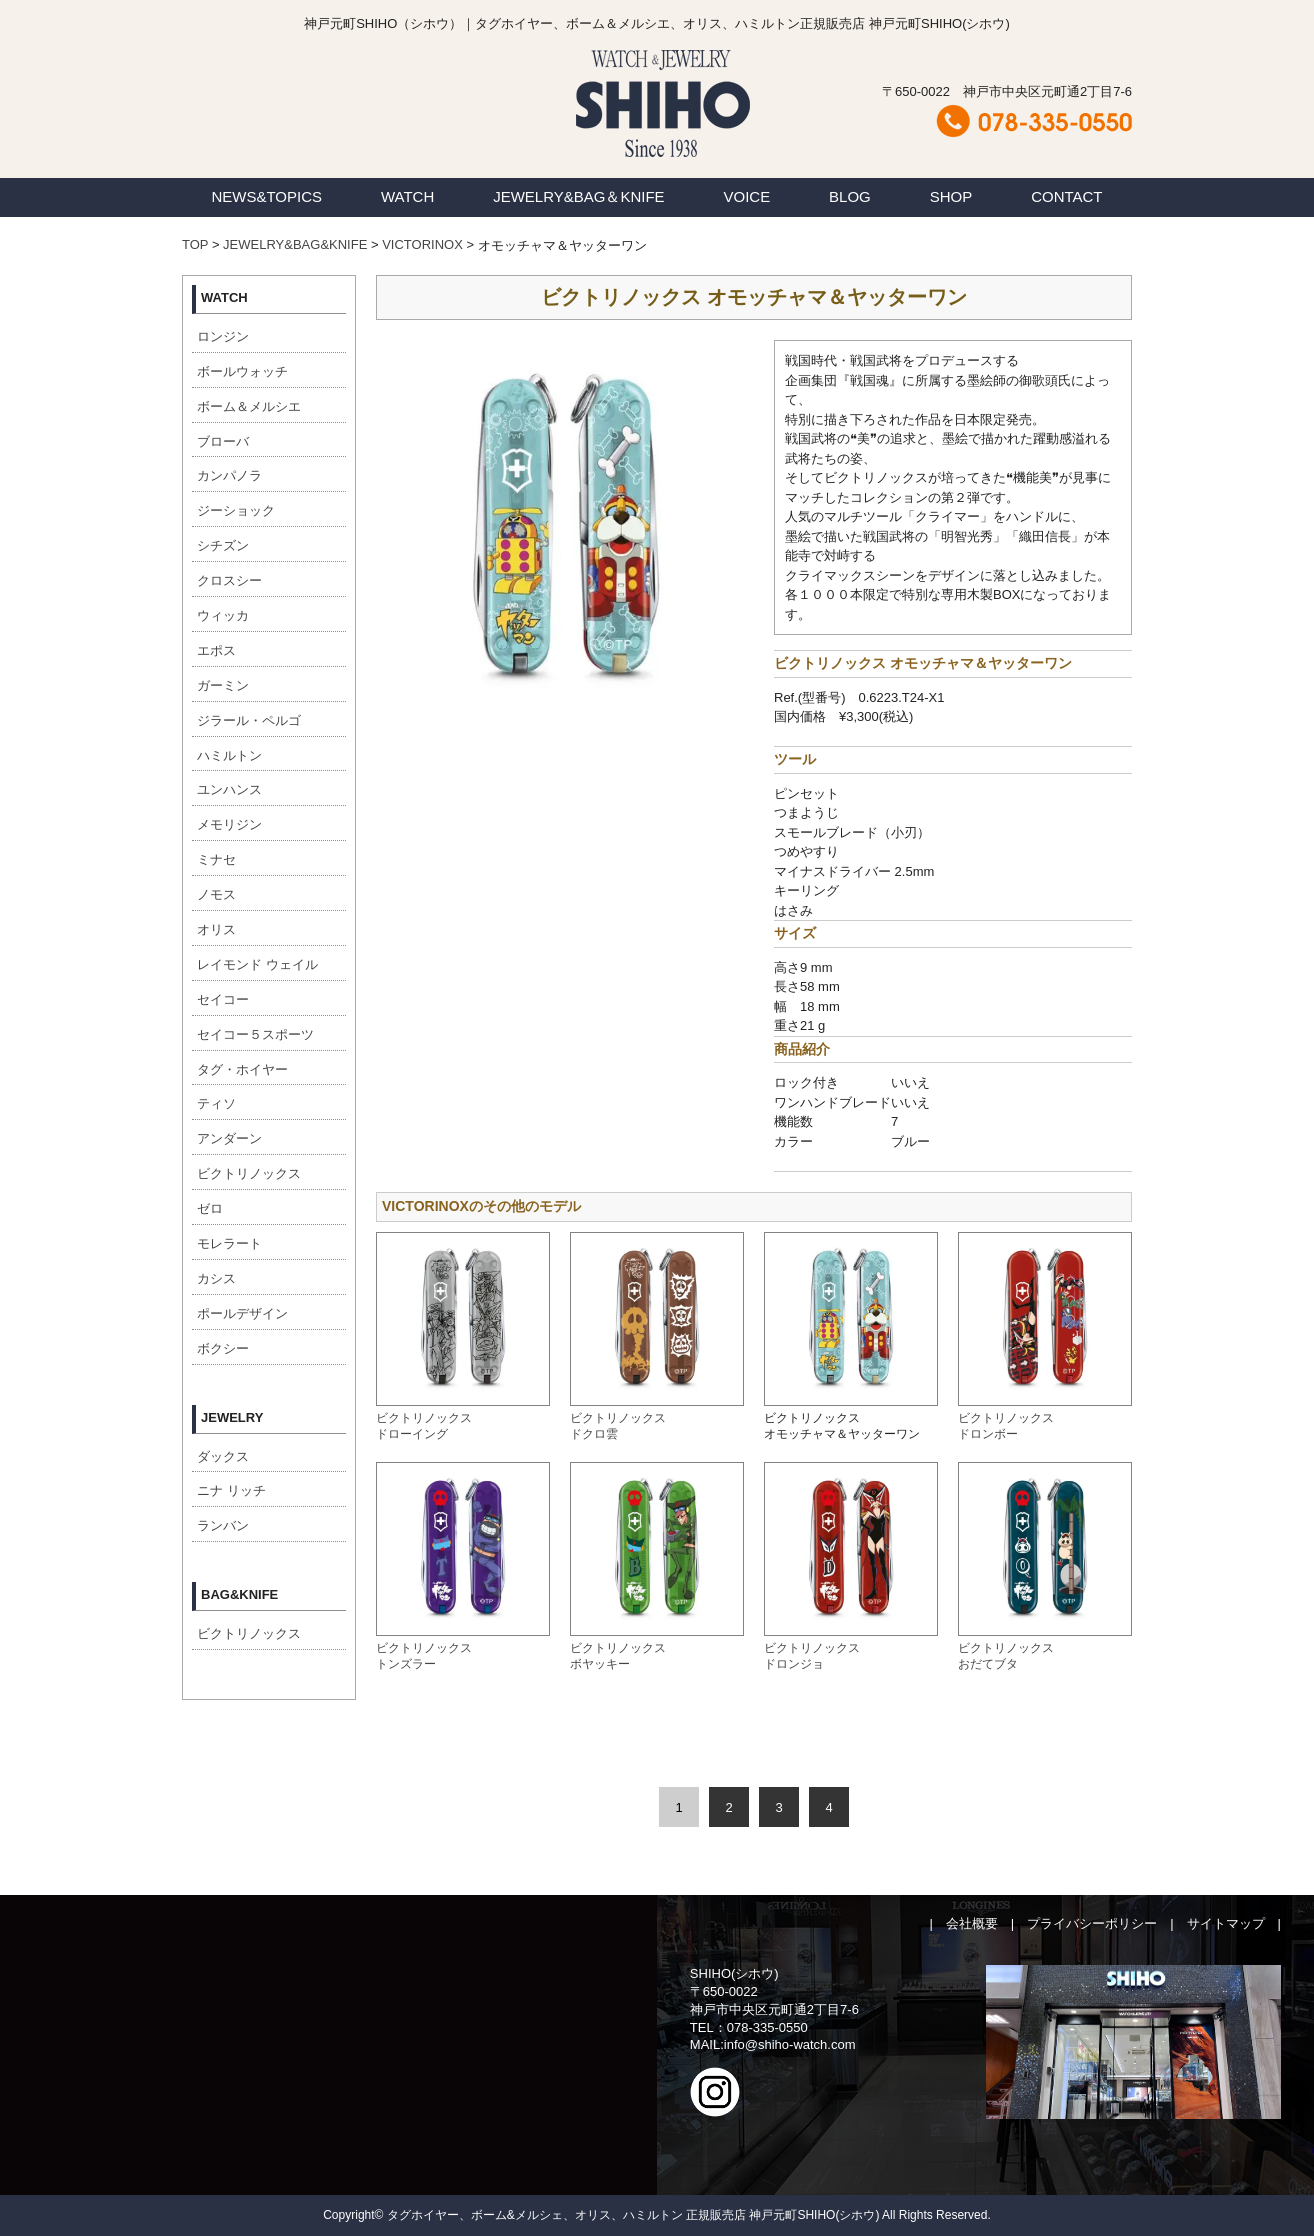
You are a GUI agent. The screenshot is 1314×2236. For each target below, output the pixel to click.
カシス (216, 1278)
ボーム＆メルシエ (249, 406)
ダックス (223, 1456)
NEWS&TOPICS (266, 196)
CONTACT (1066, 196)
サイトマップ (1226, 1923)
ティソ (216, 1103)
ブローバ (223, 441)
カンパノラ (229, 475)
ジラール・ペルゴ (249, 720)
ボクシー (223, 1348)
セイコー (223, 999)
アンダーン (229, 1138)
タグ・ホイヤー (242, 1069)
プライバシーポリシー (1092, 1923)
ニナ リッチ (231, 1490)
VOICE (747, 196)
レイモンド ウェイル (257, 964)
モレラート (229, 1243)
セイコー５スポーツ (255, 1034)
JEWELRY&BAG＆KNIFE (578, 196)
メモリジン (229, 824)
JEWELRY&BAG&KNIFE (295, 244)
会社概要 (972, 1923)
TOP (195, 244)
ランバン (223, 1525)
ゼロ (210, 1208)
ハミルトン (229, 755)
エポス (216, 650)
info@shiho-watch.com (790, 2044)
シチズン (223, 545)
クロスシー (229, 580)
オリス (216, 929)
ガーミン (223, 685)
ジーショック (236, 510)
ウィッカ (223, 615)
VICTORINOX (422, 244)
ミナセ (216, 859)
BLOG (850, 196)
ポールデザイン (242, 1313)
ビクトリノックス (249, 1173)
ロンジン (223, 336)
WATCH (407, 196)
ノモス (216, 894)
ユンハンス (229, 789)
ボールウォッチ (242, 371)
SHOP (951, 196)
